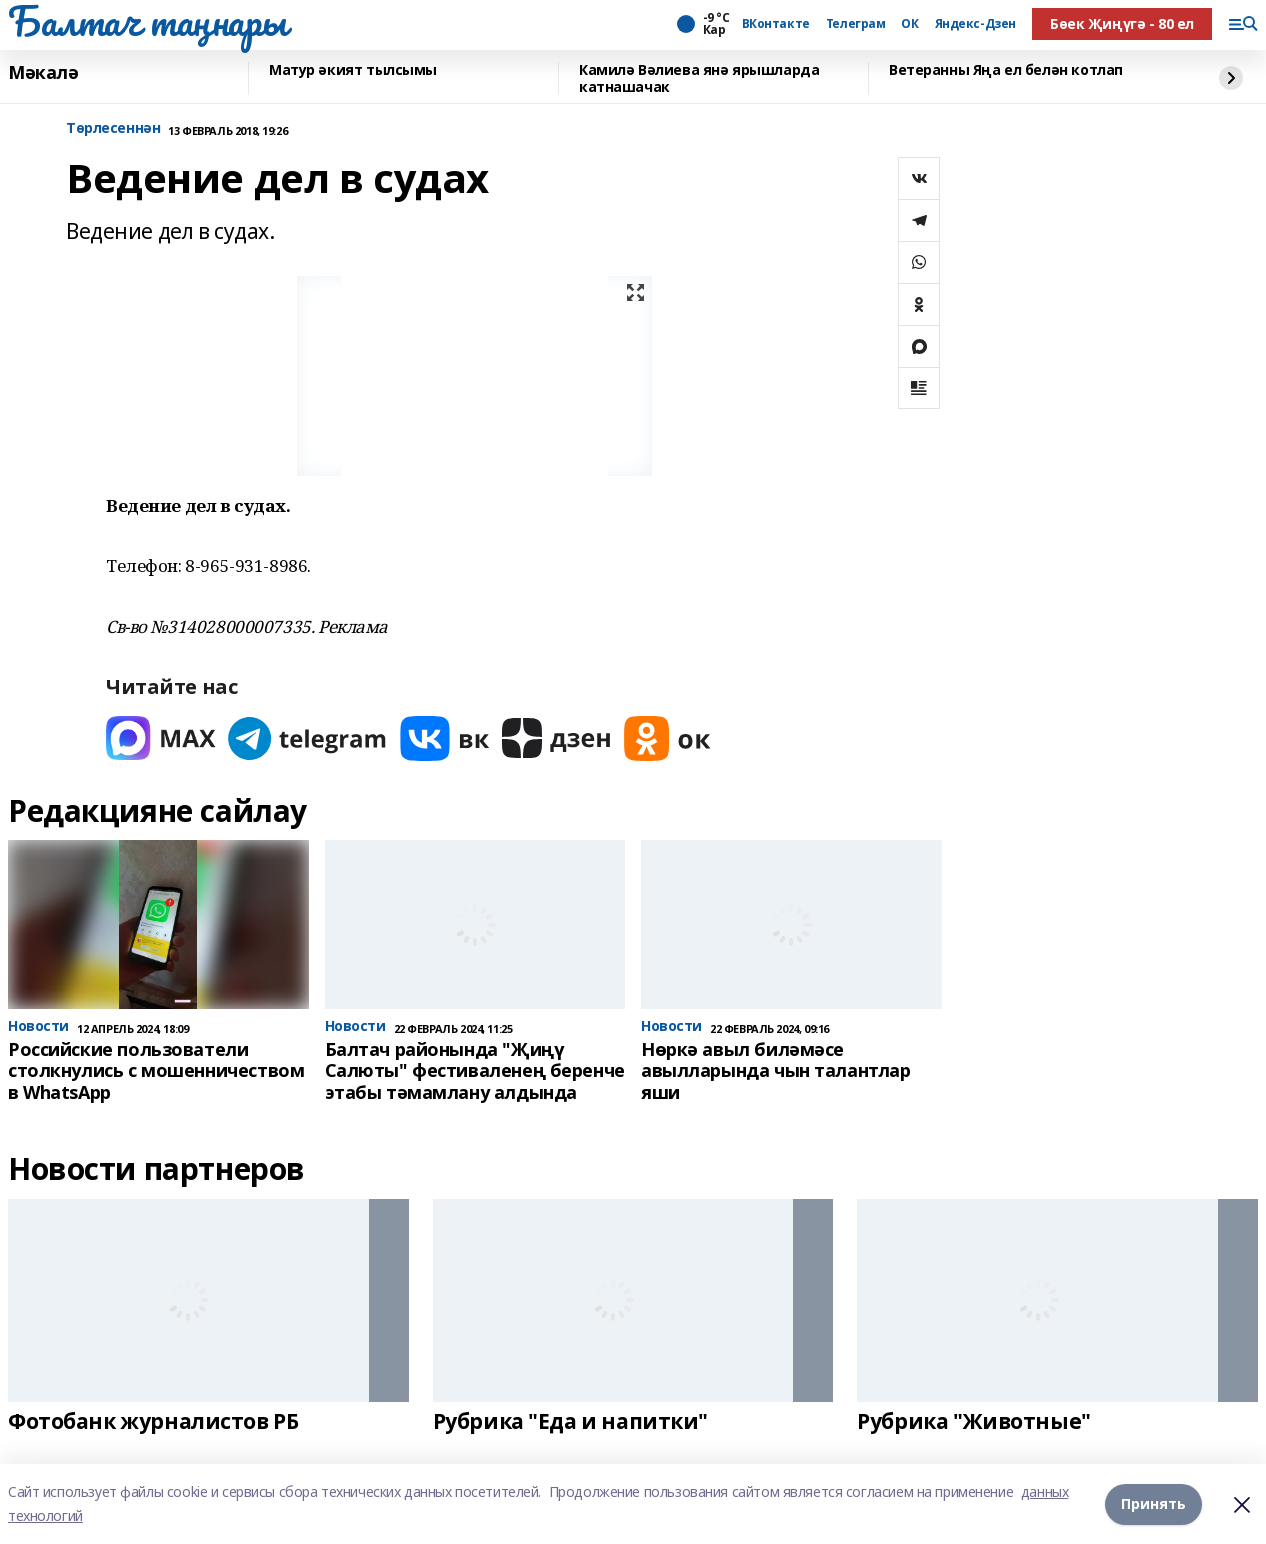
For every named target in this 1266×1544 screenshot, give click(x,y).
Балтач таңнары (147, 21)
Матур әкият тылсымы (353, 70)
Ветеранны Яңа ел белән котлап (1006, 70)
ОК (909, 24)
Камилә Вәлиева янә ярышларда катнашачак (699, 78)
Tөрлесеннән (113, 128)
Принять (1153, 1503)
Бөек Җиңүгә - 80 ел (1122, 23)
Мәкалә (43, 73)
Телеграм (856, 24)
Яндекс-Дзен (975, 24)
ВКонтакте (776, 24)
